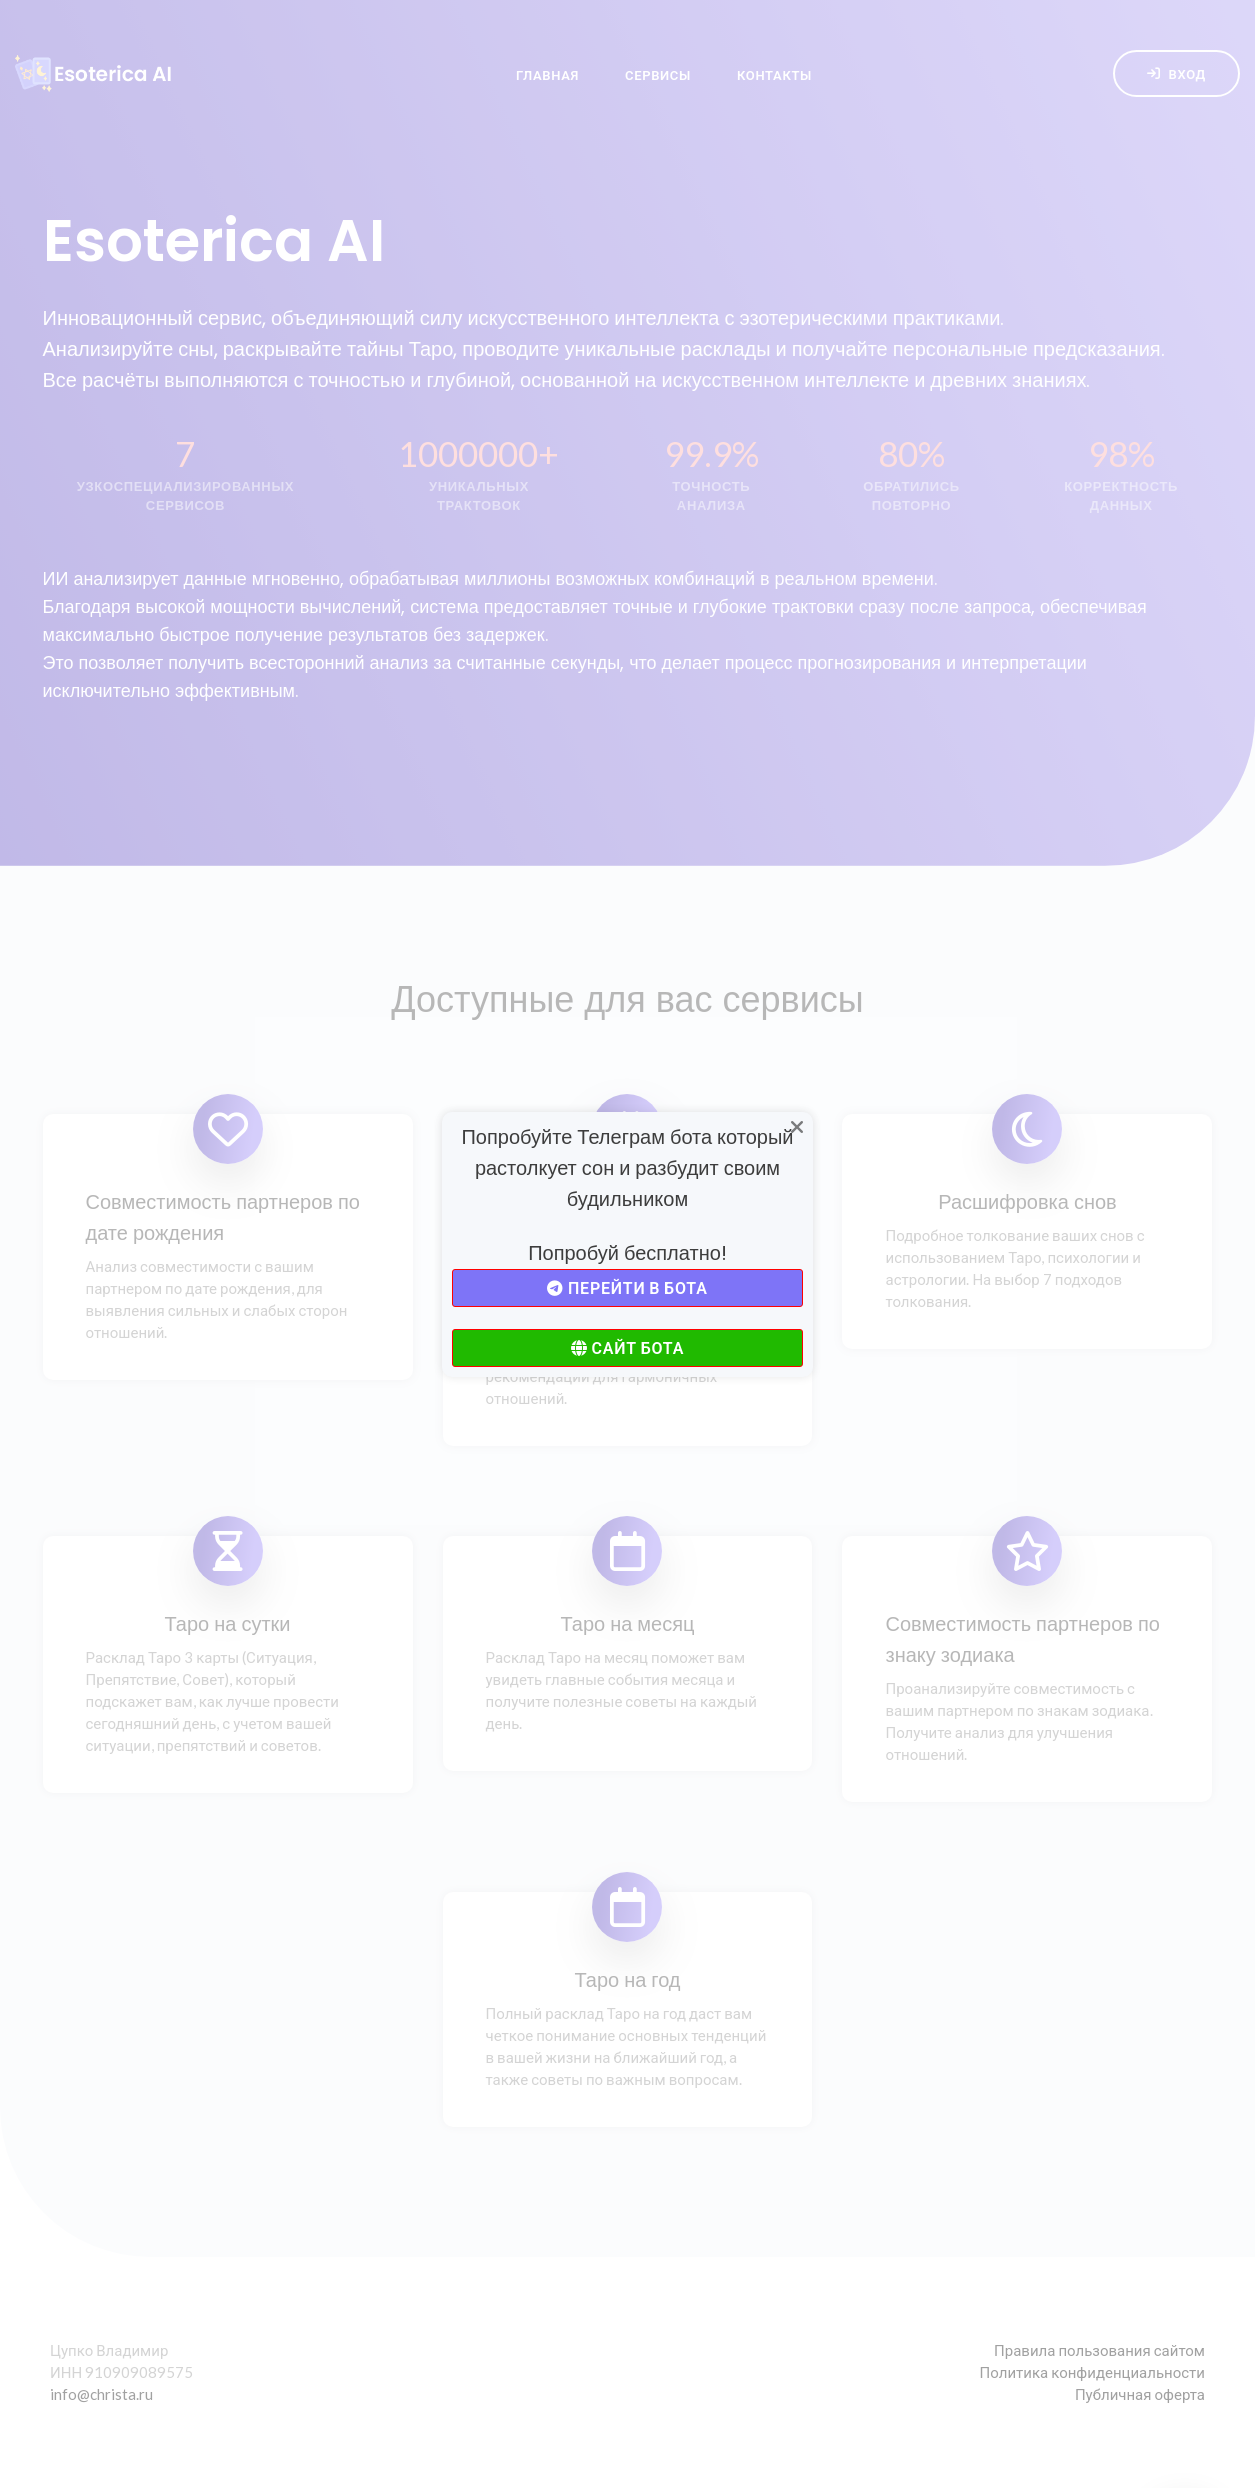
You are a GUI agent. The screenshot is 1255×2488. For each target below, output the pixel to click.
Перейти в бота (627, 1287)
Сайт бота (627, 1347)
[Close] (797, 1128)
